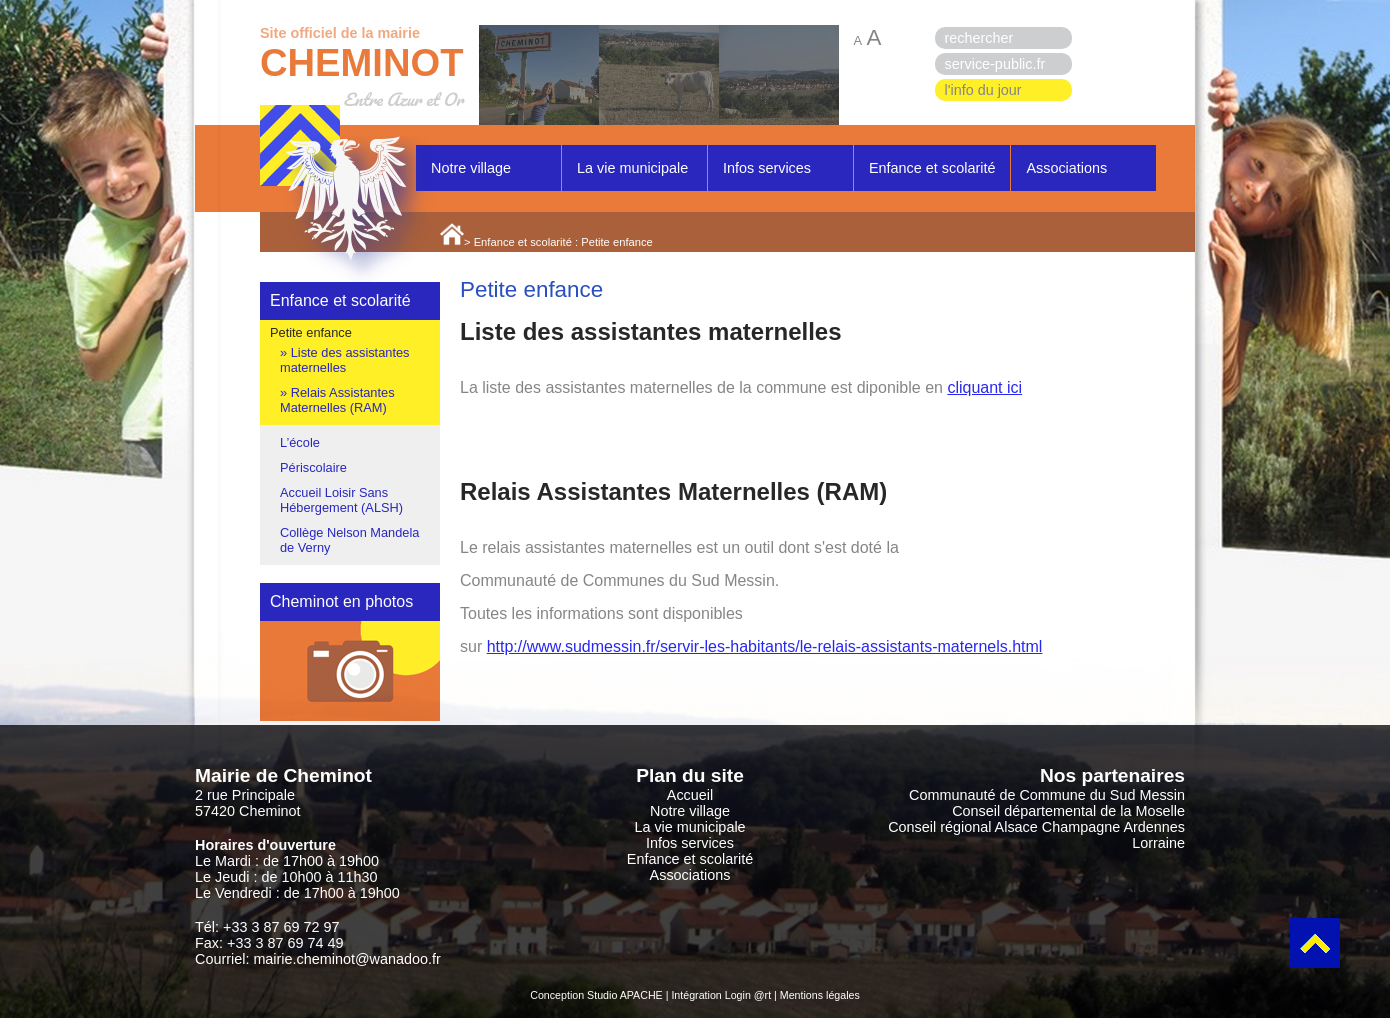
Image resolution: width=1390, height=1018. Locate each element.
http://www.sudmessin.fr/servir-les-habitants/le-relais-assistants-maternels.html (765, 646)
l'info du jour (983, 90)
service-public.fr (995, 64)
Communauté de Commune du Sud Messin (1047, 795)
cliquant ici (984, 387)
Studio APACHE (625, 995)
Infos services (767, 168)
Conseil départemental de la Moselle (1068, 811)
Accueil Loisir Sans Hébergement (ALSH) (341, 500)
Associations (1066, 168)
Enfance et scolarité (932, 168)
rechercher (979, 38)
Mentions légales (820, 995)
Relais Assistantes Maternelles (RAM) (337, 400)
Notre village (471, 168)
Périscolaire (313, 467)
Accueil (690, 795)
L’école (300, 442)
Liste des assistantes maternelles (344, 360)
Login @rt (748, 995)
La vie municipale (632, 168)
